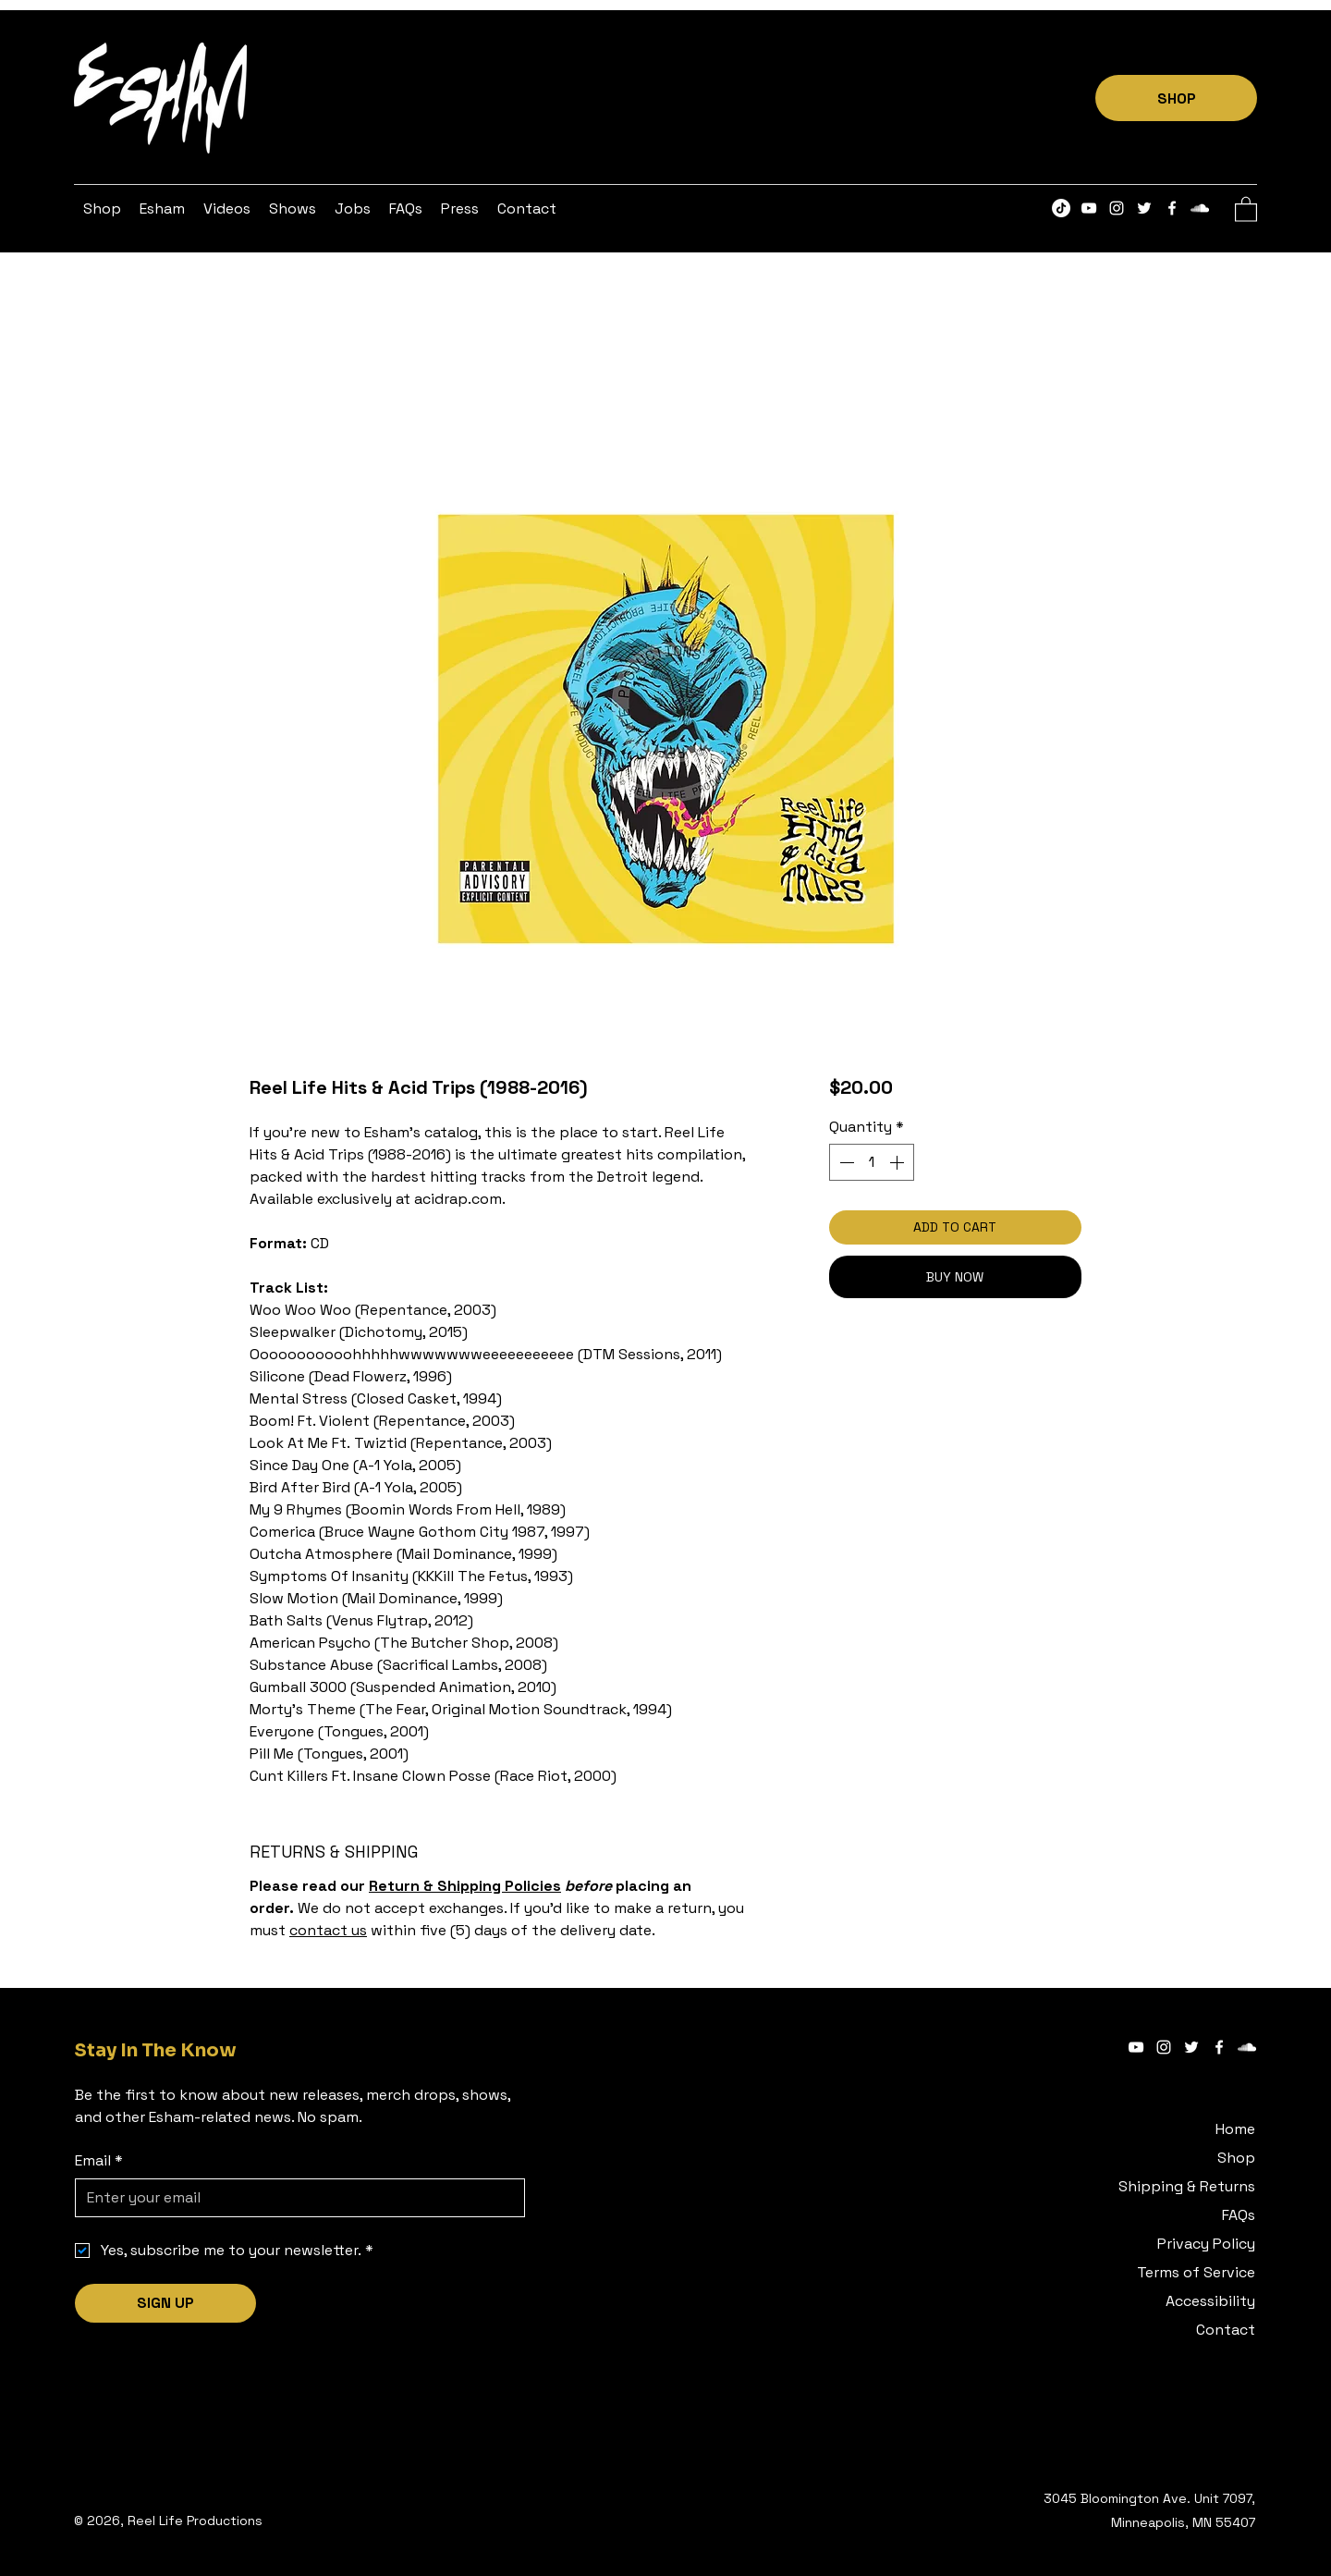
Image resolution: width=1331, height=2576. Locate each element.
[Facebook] (1172, 208)
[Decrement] (845, 1162)
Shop (1236, 2157)
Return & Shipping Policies (465, 1885)
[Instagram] (1116, 208)
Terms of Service (1196, 2272)
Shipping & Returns (1186, 2186)
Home (1235, 2129)
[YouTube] (1089, 208)
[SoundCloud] (1200, 208)
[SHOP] (1176, 98)
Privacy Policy (1206, 2243)
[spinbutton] (871, 1162)
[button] (162, 209)
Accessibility (1210, 2301)
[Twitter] (1144, 208)
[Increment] (898, 1162)
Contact (1225, 2329)
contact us (328, 1930)
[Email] (294, 2197)
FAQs (1238, 2215)
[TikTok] (1061, 208)
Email (99, 2161)
